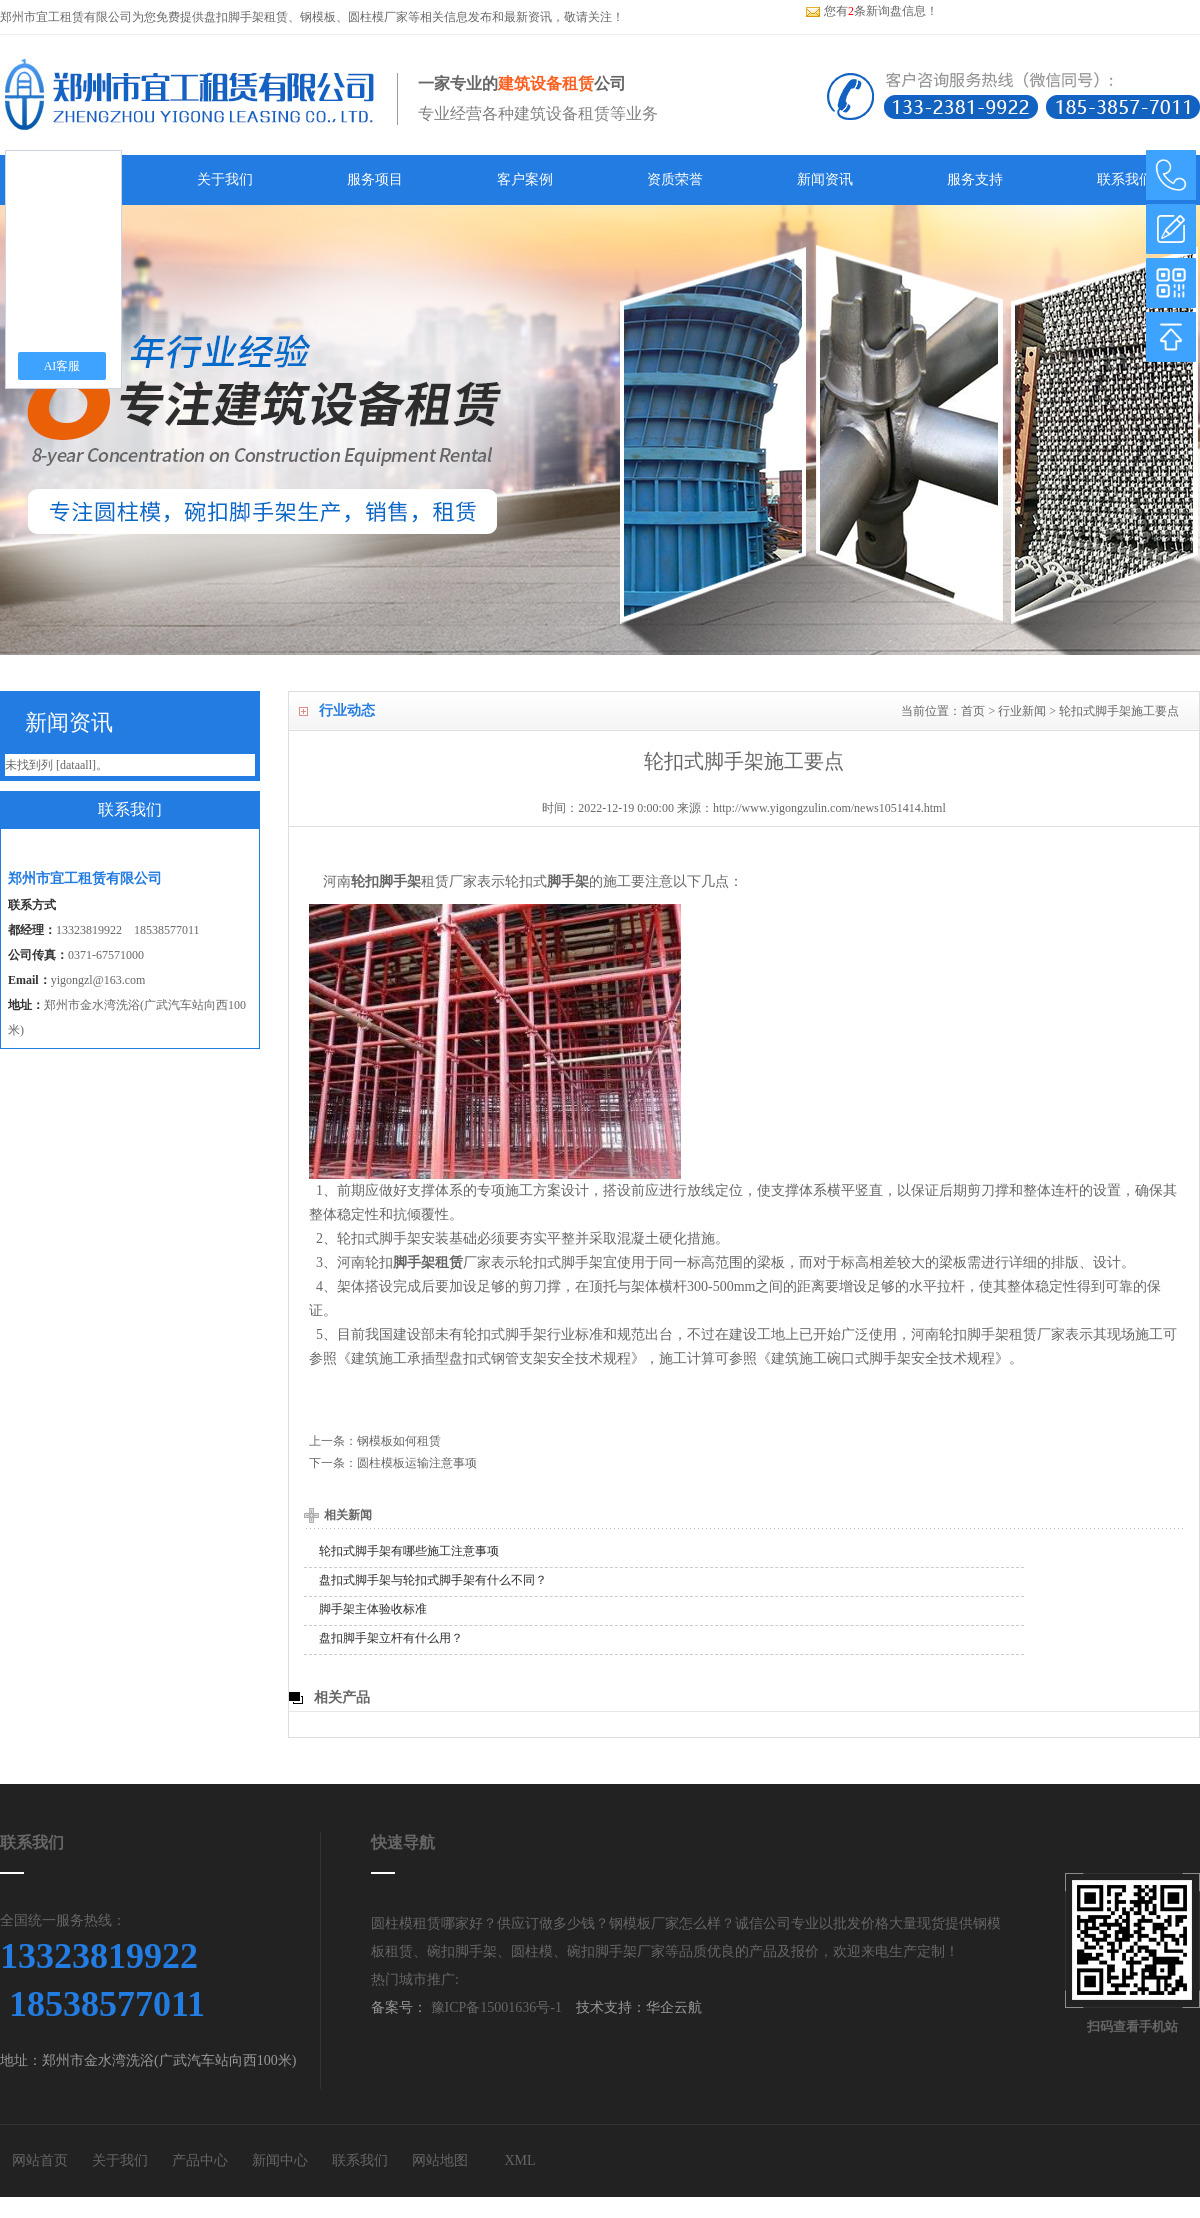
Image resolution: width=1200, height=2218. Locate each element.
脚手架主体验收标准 (373, 1609)
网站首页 (40, 2160)
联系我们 (1125, 179)
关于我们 (225, 179)
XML (519, 2160)
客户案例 (525, 179)
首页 (973, 711)
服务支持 (975, 179)
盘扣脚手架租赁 (246, 17)
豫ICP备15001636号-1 (494, 2007)
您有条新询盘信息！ (871, 11)
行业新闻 (1022, 711)
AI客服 (62, 366)
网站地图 (440, 2160)
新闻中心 (280, 2160)
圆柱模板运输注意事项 (417, 1463)
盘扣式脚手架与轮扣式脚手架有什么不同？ (433, 1580)
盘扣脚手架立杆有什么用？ (391, 1638)
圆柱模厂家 (378, 17)
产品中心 (200, 2160)
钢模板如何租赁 (399, 1441)
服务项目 (375, 179)
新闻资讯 (825, 179)
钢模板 (318, 17)
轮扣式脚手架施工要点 (1119, 711)
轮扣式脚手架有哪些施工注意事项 (409, 1551)
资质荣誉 (675, 179)
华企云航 (674, 2007)
